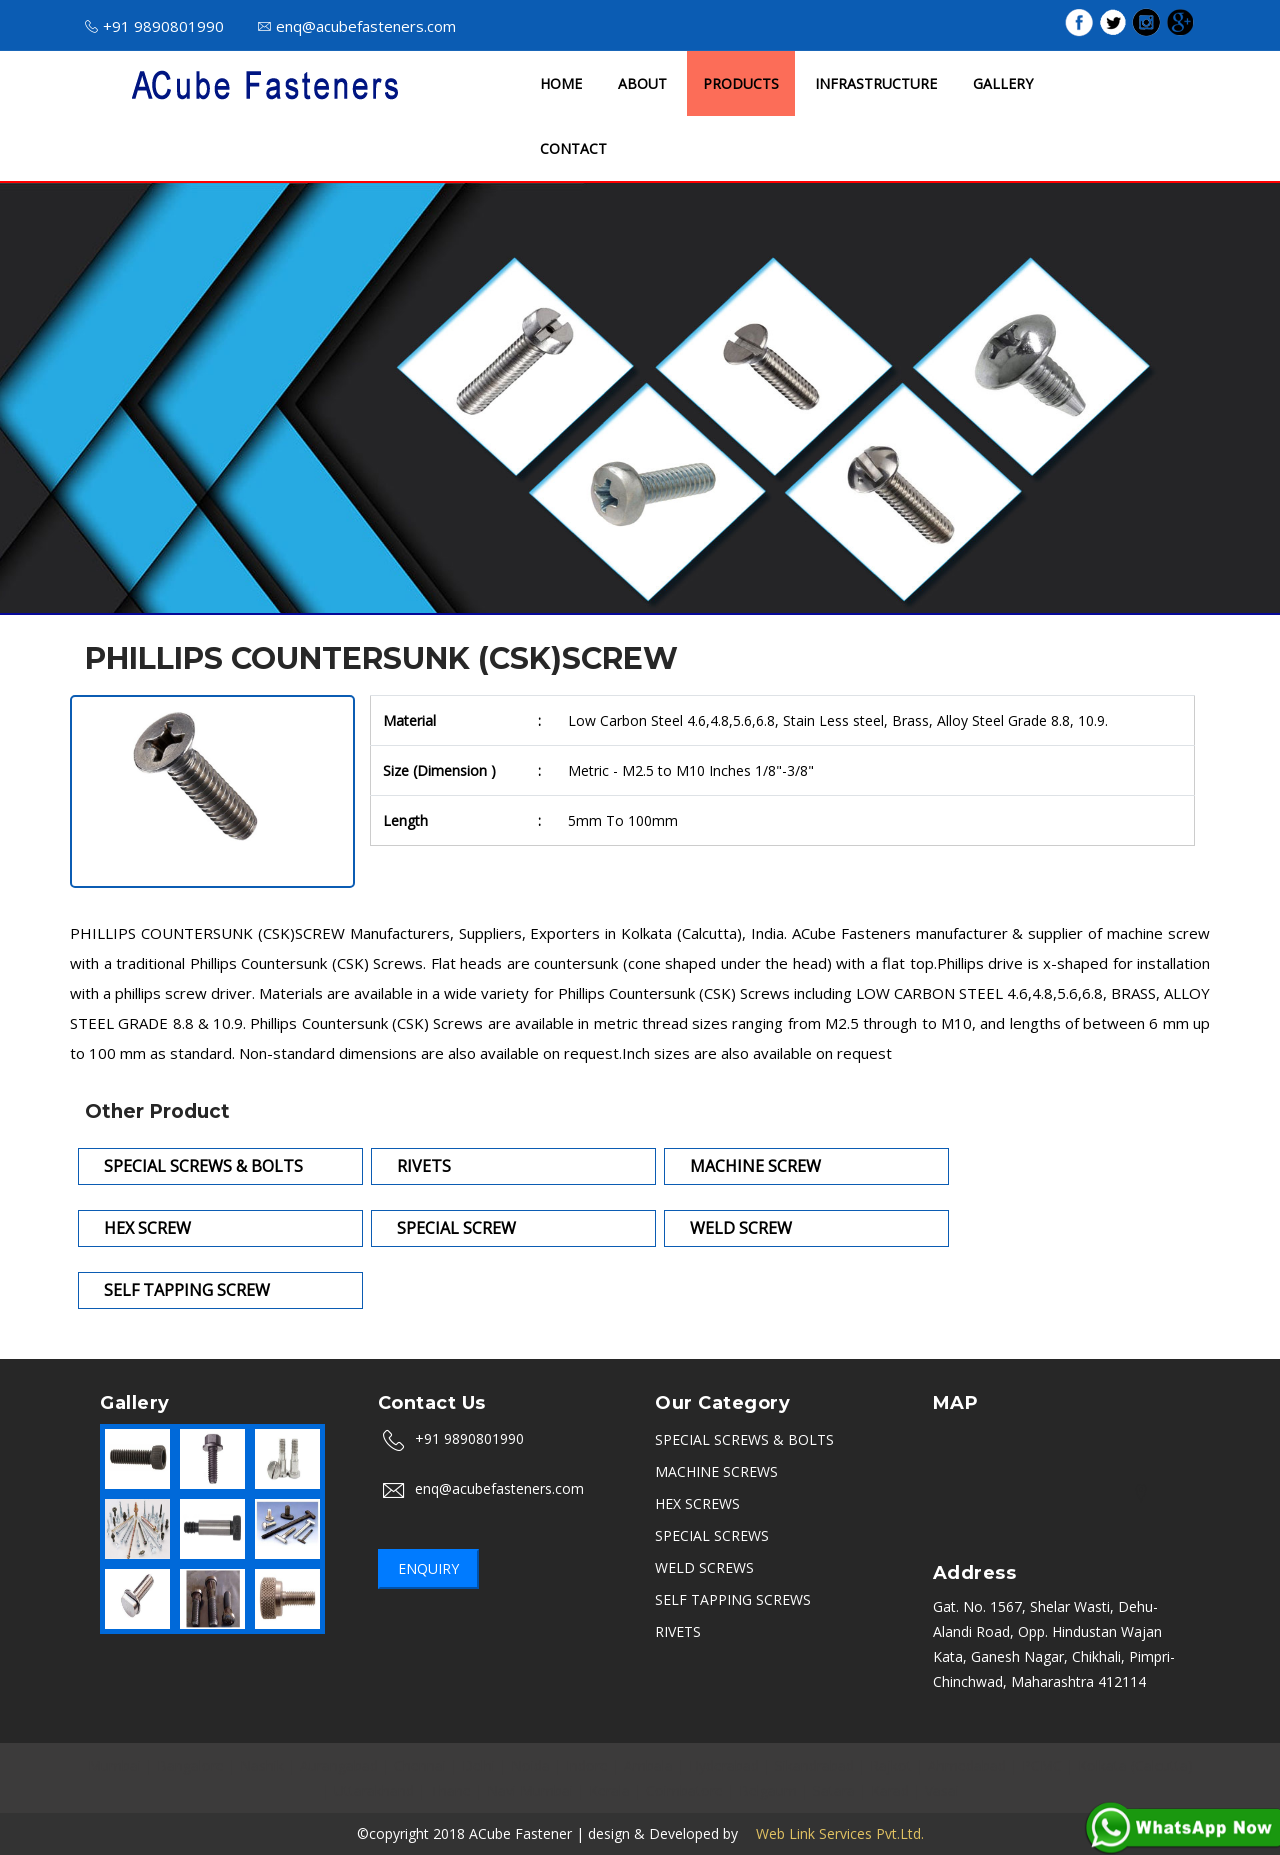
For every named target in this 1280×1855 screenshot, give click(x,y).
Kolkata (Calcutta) (1135, 1765)
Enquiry (428, 1568)
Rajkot (891, 1765)
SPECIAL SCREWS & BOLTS (744, 1439)
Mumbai (114, 1765)
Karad (890, 1790)
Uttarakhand (374, 1790)
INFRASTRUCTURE (876, 83)
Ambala (648, 1765)
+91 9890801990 (154, 26)
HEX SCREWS (697, 1503)
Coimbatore (684, 1790)
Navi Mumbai (530, 1790)
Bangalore (190, 1765)
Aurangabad (339, 1765)
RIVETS (678, 1631)
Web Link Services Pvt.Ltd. (833, 1833)
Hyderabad (724, 1765)
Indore (587, 1765)
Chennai (420, 1765)
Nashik (262, 1765)
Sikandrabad (814, 1765)
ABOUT (642, 83)
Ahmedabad (967, 1765)
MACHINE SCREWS (716, 1471)
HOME (561, 83)
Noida (530, 1765)
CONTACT (573, 148)
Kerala (609, 1790)
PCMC (1042, 1765)
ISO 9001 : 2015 (850, 24)
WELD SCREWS (704, 1567)
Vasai (942, 1790)
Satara (834, 1790)
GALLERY (1003, 83)
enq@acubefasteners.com (357, 26)
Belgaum (768, 1790)
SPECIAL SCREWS (712, 1535)
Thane (450, 1790)
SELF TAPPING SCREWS (733, 1599)
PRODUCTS (741, 83)
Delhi (478, 1765)
